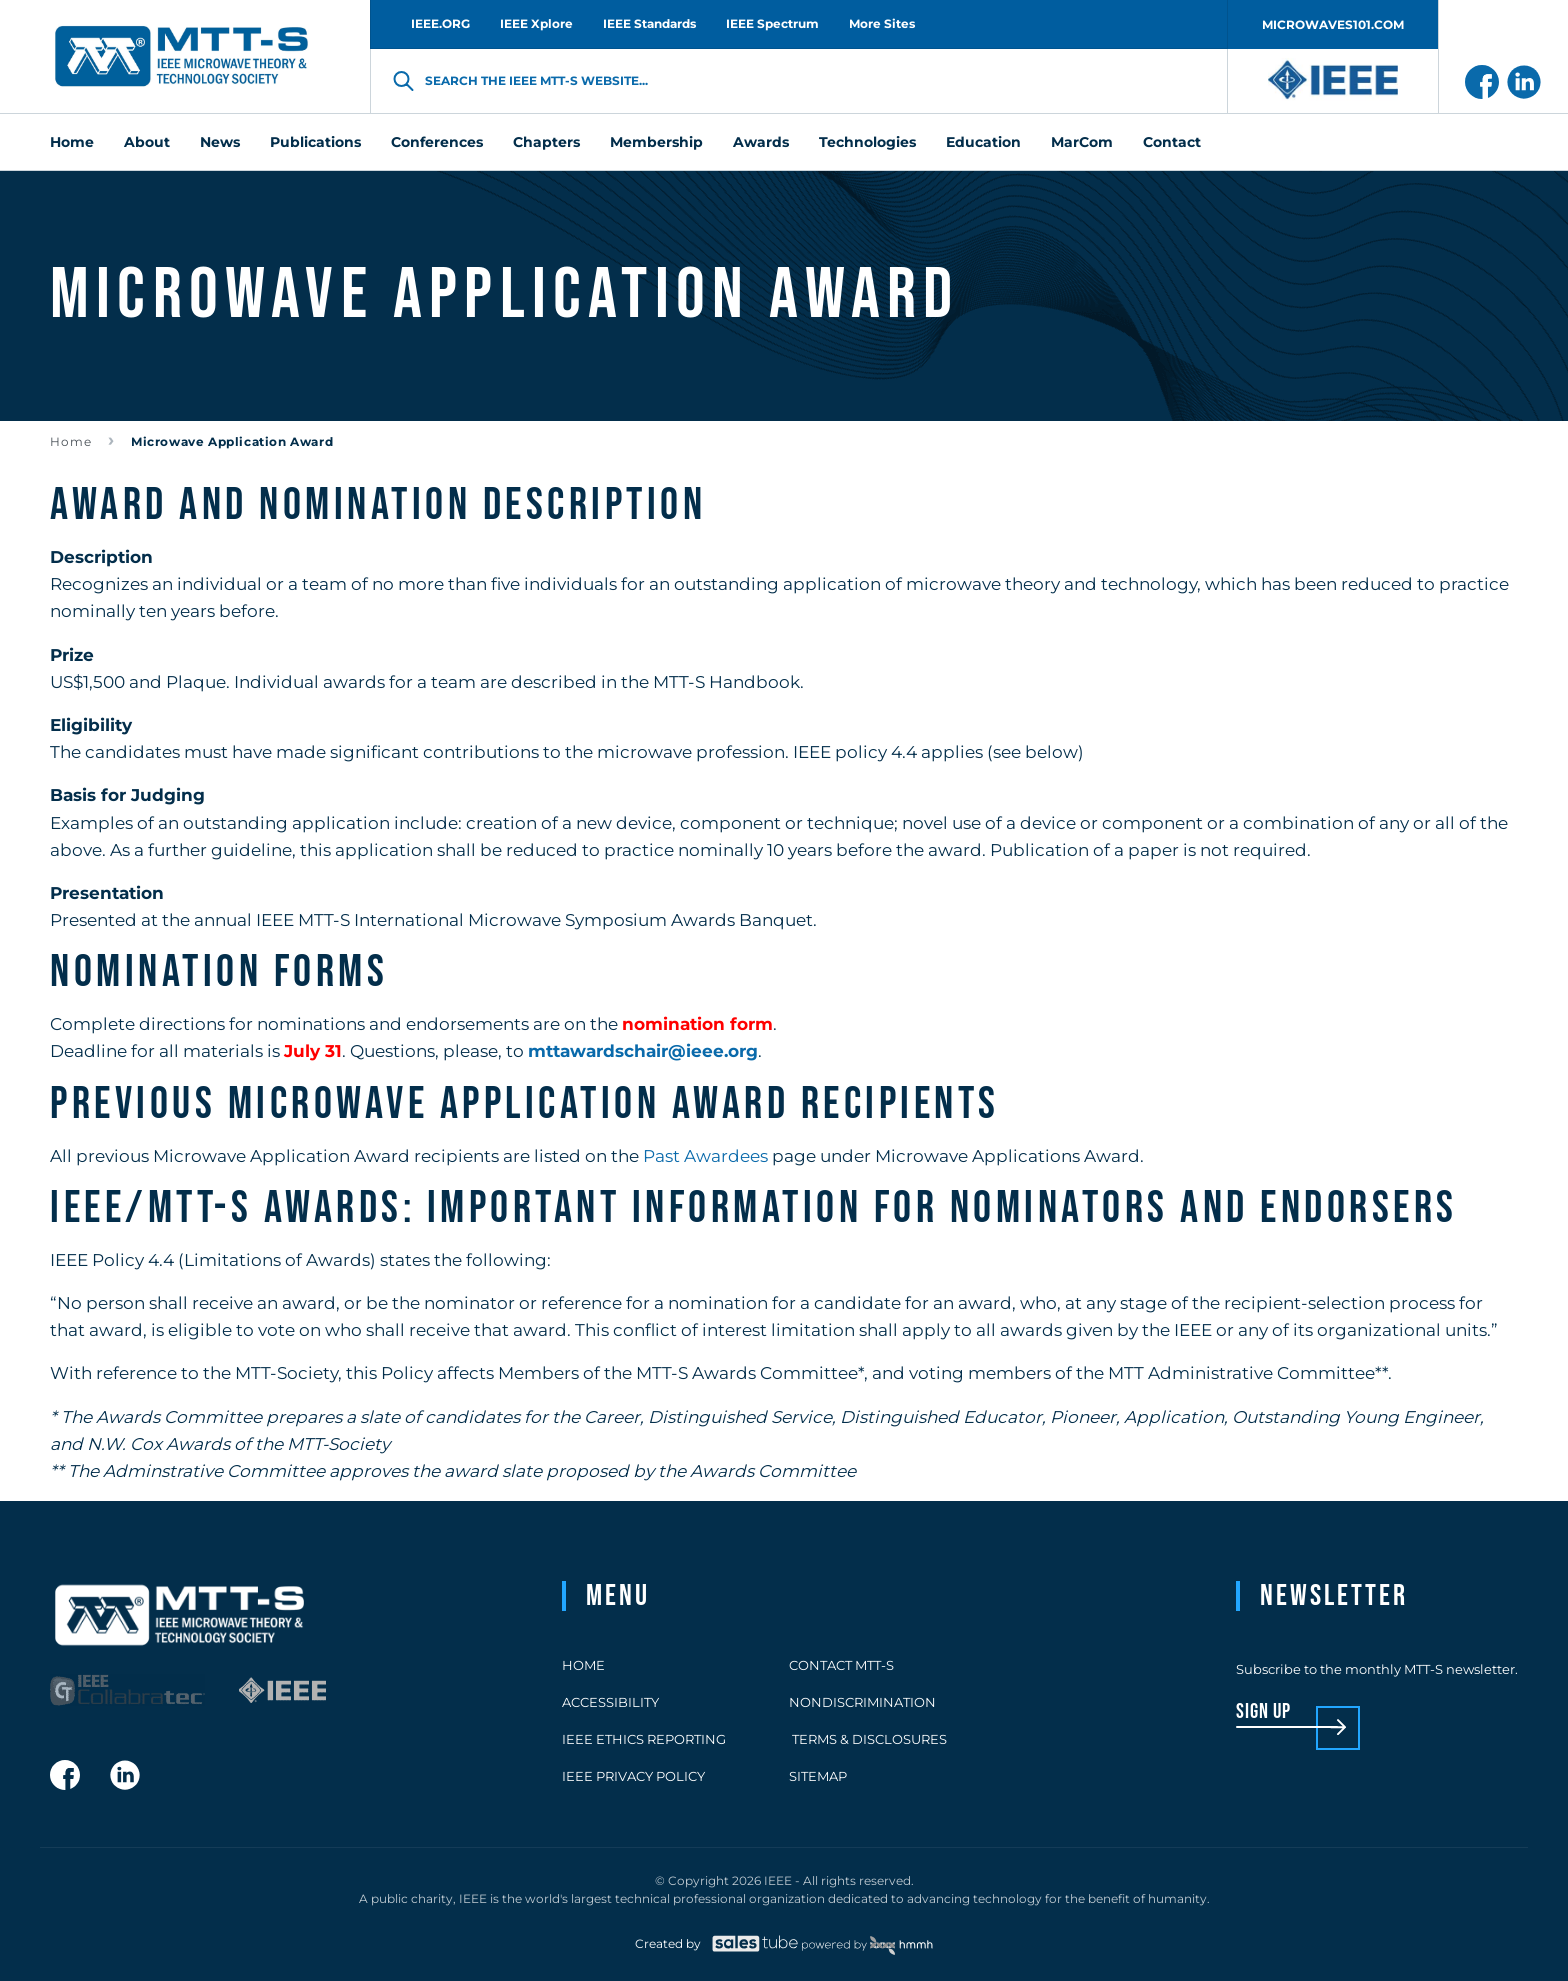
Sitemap (818, 1776)
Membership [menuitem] (656, 142)
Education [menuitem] (983, 142)
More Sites (882, 23)
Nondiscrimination (862, 1702)
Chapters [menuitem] (546, 142)
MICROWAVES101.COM (1333, 24)
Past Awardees (705, 1156)
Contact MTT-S (841, 1665)
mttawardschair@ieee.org (643, 1051)
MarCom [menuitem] (1082, 142)
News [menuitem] (220, 142)
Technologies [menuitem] (867, 142)
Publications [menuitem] (315, 142)
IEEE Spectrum (772, 23)
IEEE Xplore (536, 23)
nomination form (697, 1024)
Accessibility (610, 1702)
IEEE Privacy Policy (633, 1776)
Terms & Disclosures (868, 1739)
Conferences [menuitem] (437, 142)
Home (71, 441)
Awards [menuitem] (761, 142)
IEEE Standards (649, 23)
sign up (1263, 1712)
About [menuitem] (147, 142)
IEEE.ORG (440, 23)
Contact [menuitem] (1172, 142)
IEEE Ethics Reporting (644, 1739)
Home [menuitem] (72, 142)
